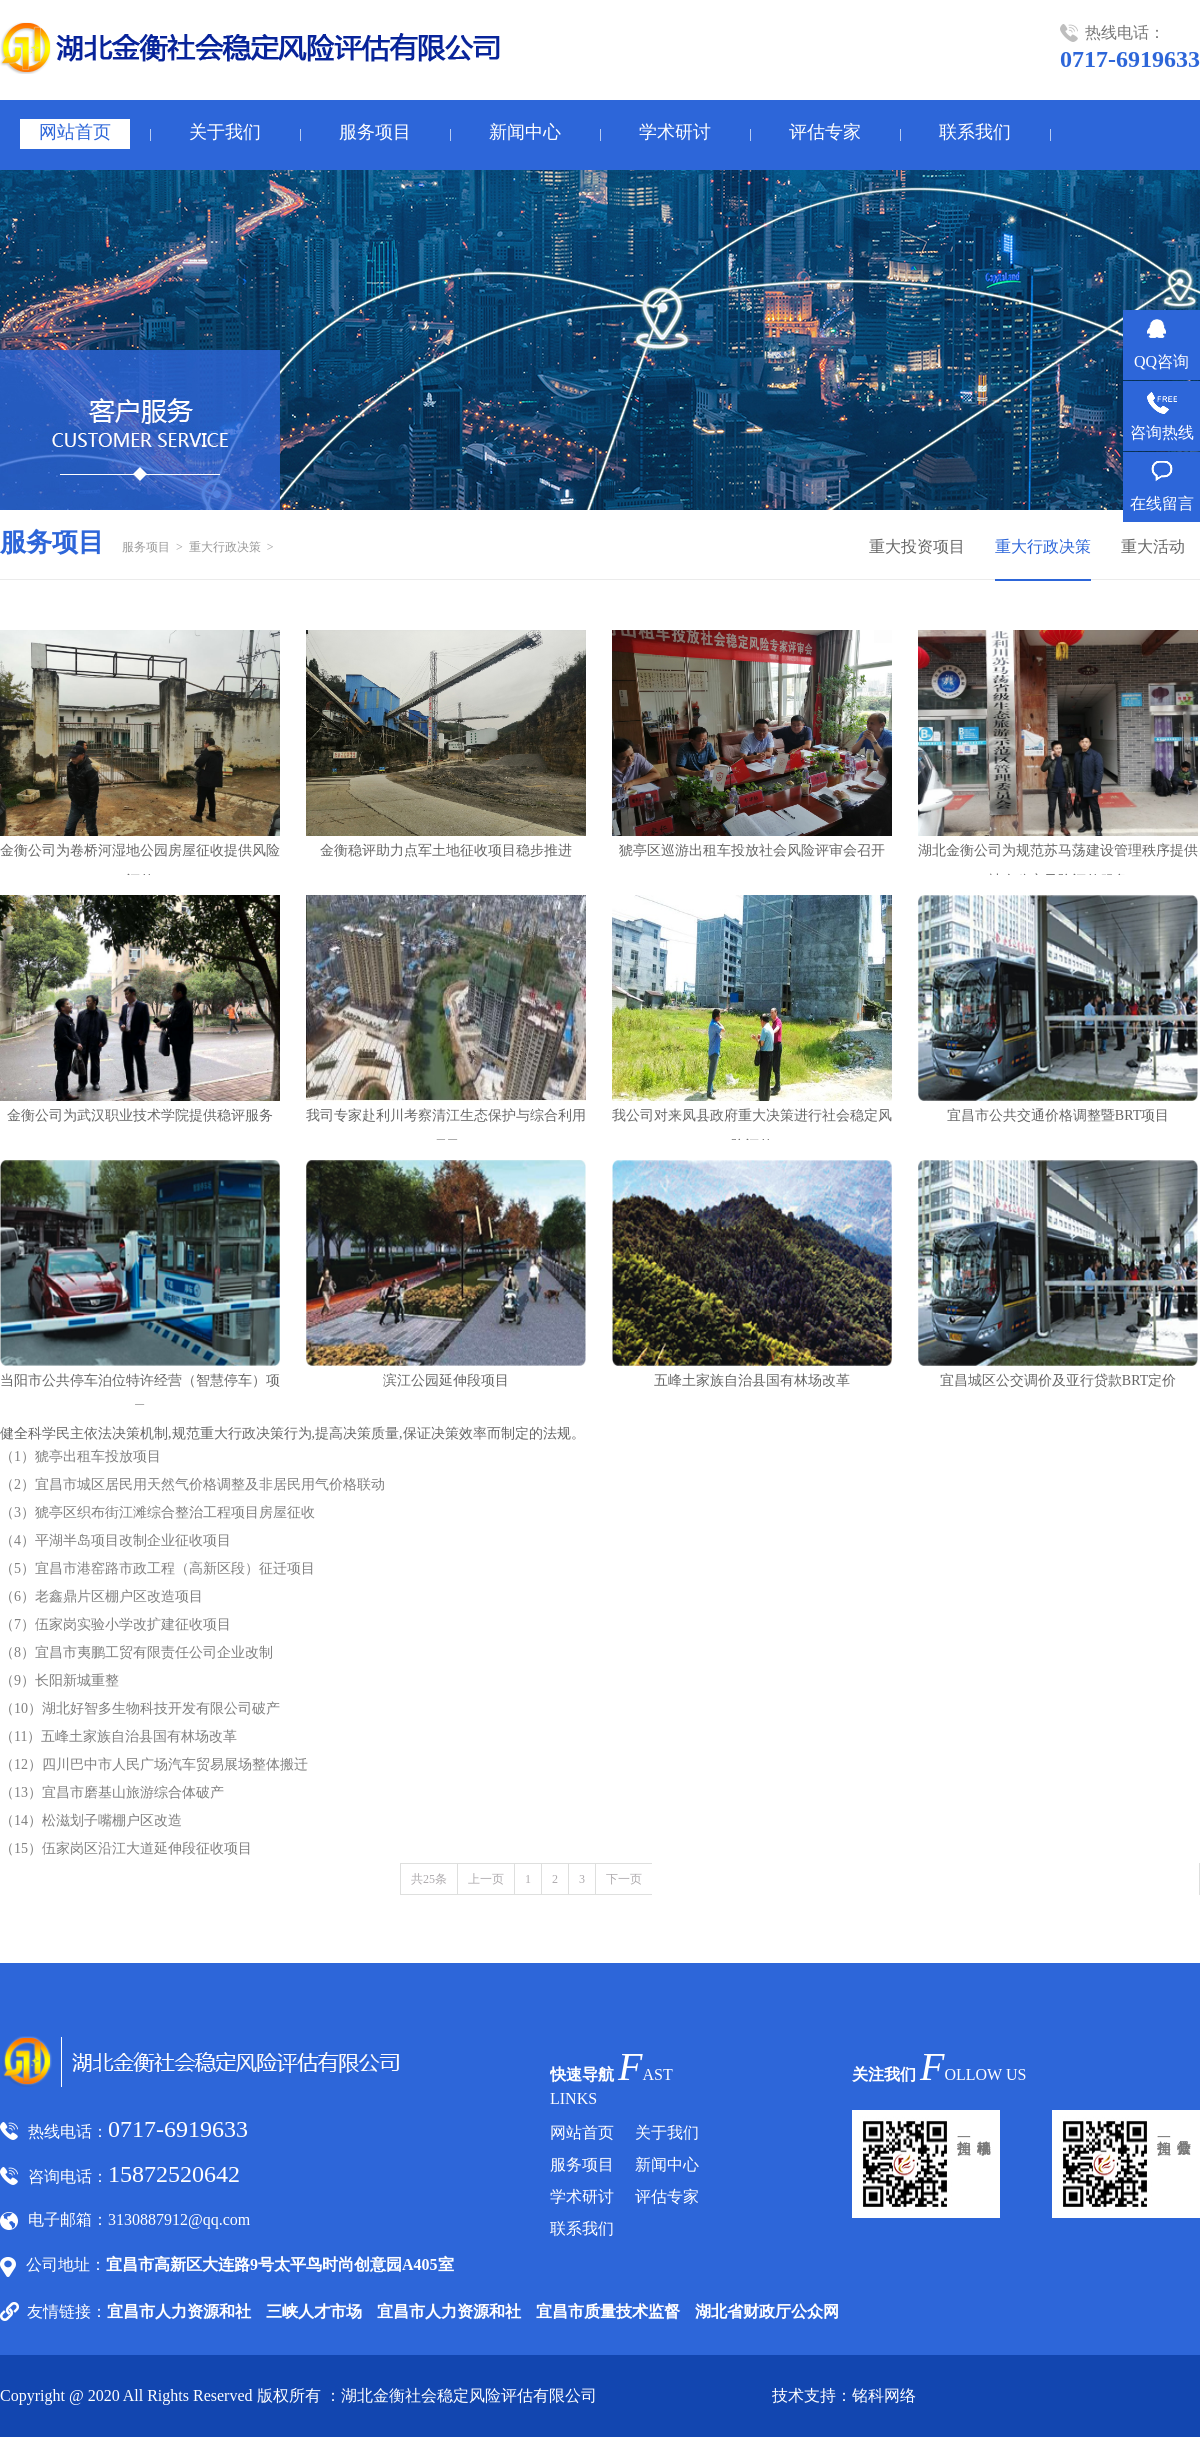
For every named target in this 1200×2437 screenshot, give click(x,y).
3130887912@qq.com (179, 2219)
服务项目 (375, 132)
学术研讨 (675, 132)
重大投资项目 (917, 546)
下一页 (624, 1879)
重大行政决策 (225, 547)
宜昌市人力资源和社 (179, 2311)
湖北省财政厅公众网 (767, 2311)
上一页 (486, 1879)
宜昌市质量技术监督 (608, 2311)
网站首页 (75, 132)
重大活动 (1153, 546)
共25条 (429, 1879)
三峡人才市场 (314, 2311)
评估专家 (825, 132)
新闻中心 (525, 132)
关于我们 (225, 132)
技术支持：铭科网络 (844, 2395)
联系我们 (975, 132)
